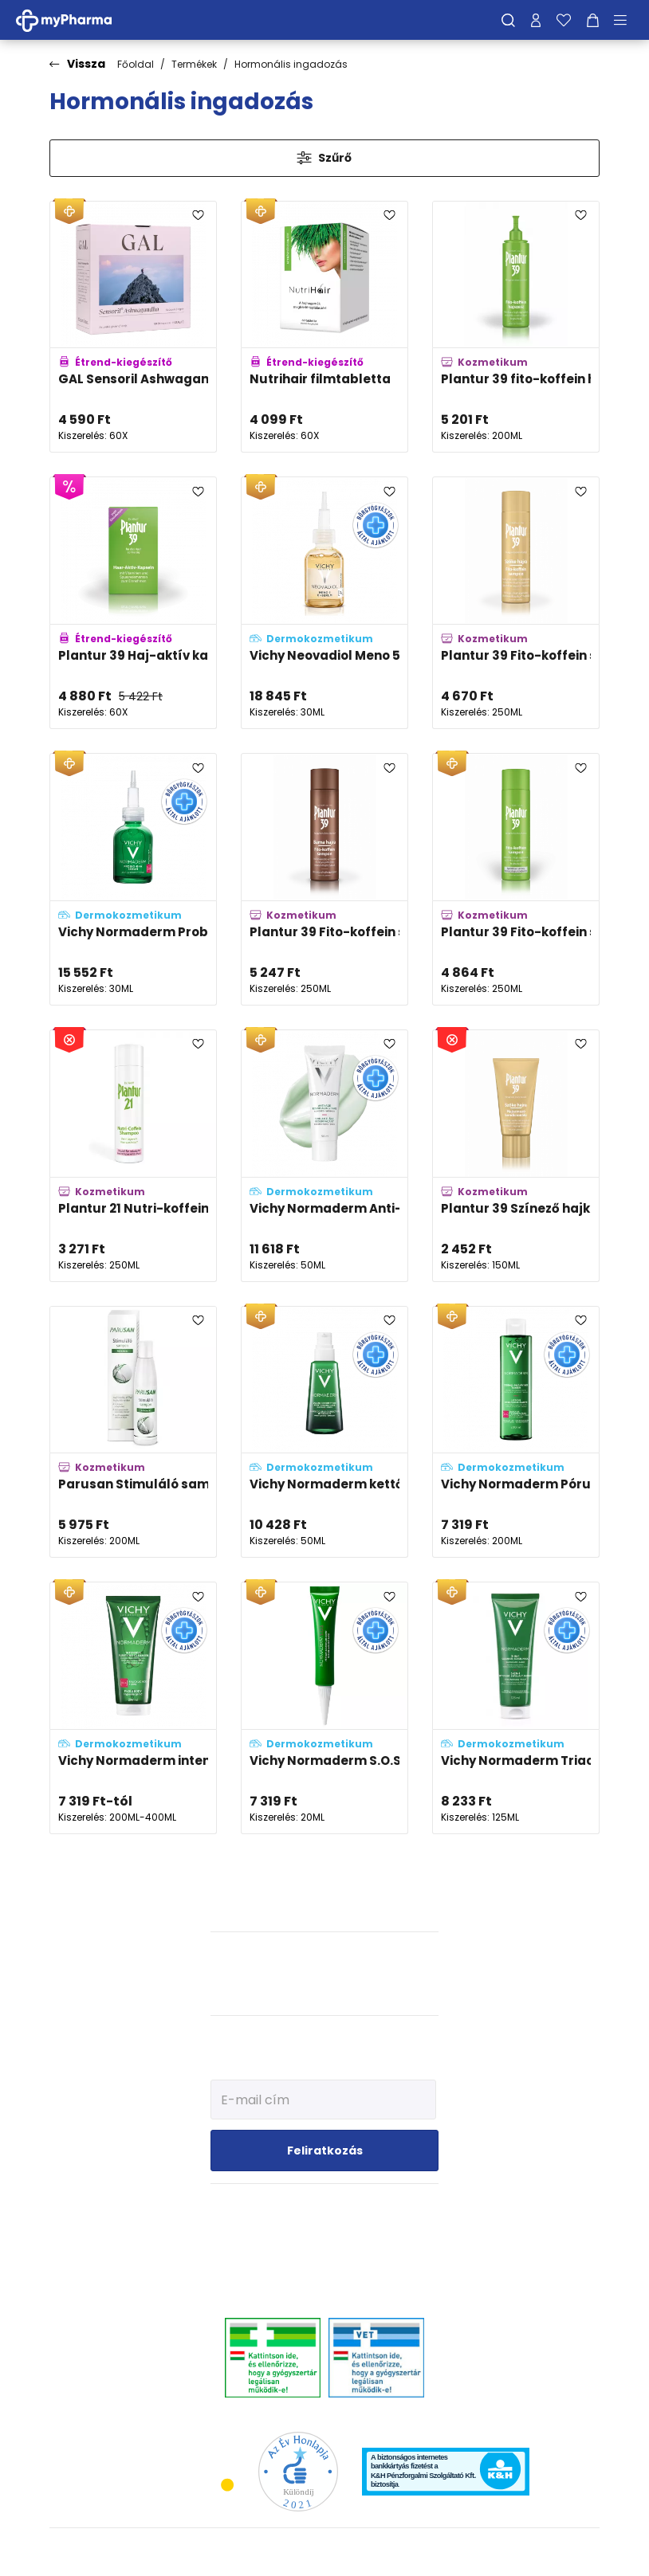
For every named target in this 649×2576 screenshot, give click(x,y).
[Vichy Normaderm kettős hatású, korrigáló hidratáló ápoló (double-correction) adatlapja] (324, 1432)
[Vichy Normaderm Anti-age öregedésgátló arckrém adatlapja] (324, 1155)
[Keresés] (508, 20)
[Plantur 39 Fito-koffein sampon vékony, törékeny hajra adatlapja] (516, 879)
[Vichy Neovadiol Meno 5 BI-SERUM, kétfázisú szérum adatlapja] (324, 602)
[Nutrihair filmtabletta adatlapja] (324, 327)
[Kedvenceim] (564, 20)
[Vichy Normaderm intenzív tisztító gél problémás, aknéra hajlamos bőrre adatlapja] (133, 1708)
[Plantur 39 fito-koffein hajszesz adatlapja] (516, 327)
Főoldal (135, 64)
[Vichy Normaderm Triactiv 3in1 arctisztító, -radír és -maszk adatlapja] (516, 1708)
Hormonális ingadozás (291, 64)
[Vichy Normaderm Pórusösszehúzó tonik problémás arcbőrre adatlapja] (516, 1432)
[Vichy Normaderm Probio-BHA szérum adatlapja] (133, 879)
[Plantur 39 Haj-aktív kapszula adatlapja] (133, 602)
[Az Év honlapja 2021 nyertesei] (298, 2470)
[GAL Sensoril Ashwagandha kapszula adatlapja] (133, 327)
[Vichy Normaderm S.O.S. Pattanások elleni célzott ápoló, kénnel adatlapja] (324, 1708)
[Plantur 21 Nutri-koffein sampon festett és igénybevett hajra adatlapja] (133, 1155)
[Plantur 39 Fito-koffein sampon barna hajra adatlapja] (324, 879)
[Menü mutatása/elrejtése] (626, 20)
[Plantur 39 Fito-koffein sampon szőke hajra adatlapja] (516, 602)
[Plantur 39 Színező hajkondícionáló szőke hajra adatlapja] (516, 1155)
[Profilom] (536, 20)
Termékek (194, 64)
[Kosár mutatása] (593, 20)
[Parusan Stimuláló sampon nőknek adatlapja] (133, 1432)
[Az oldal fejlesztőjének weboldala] (547, 2551)
